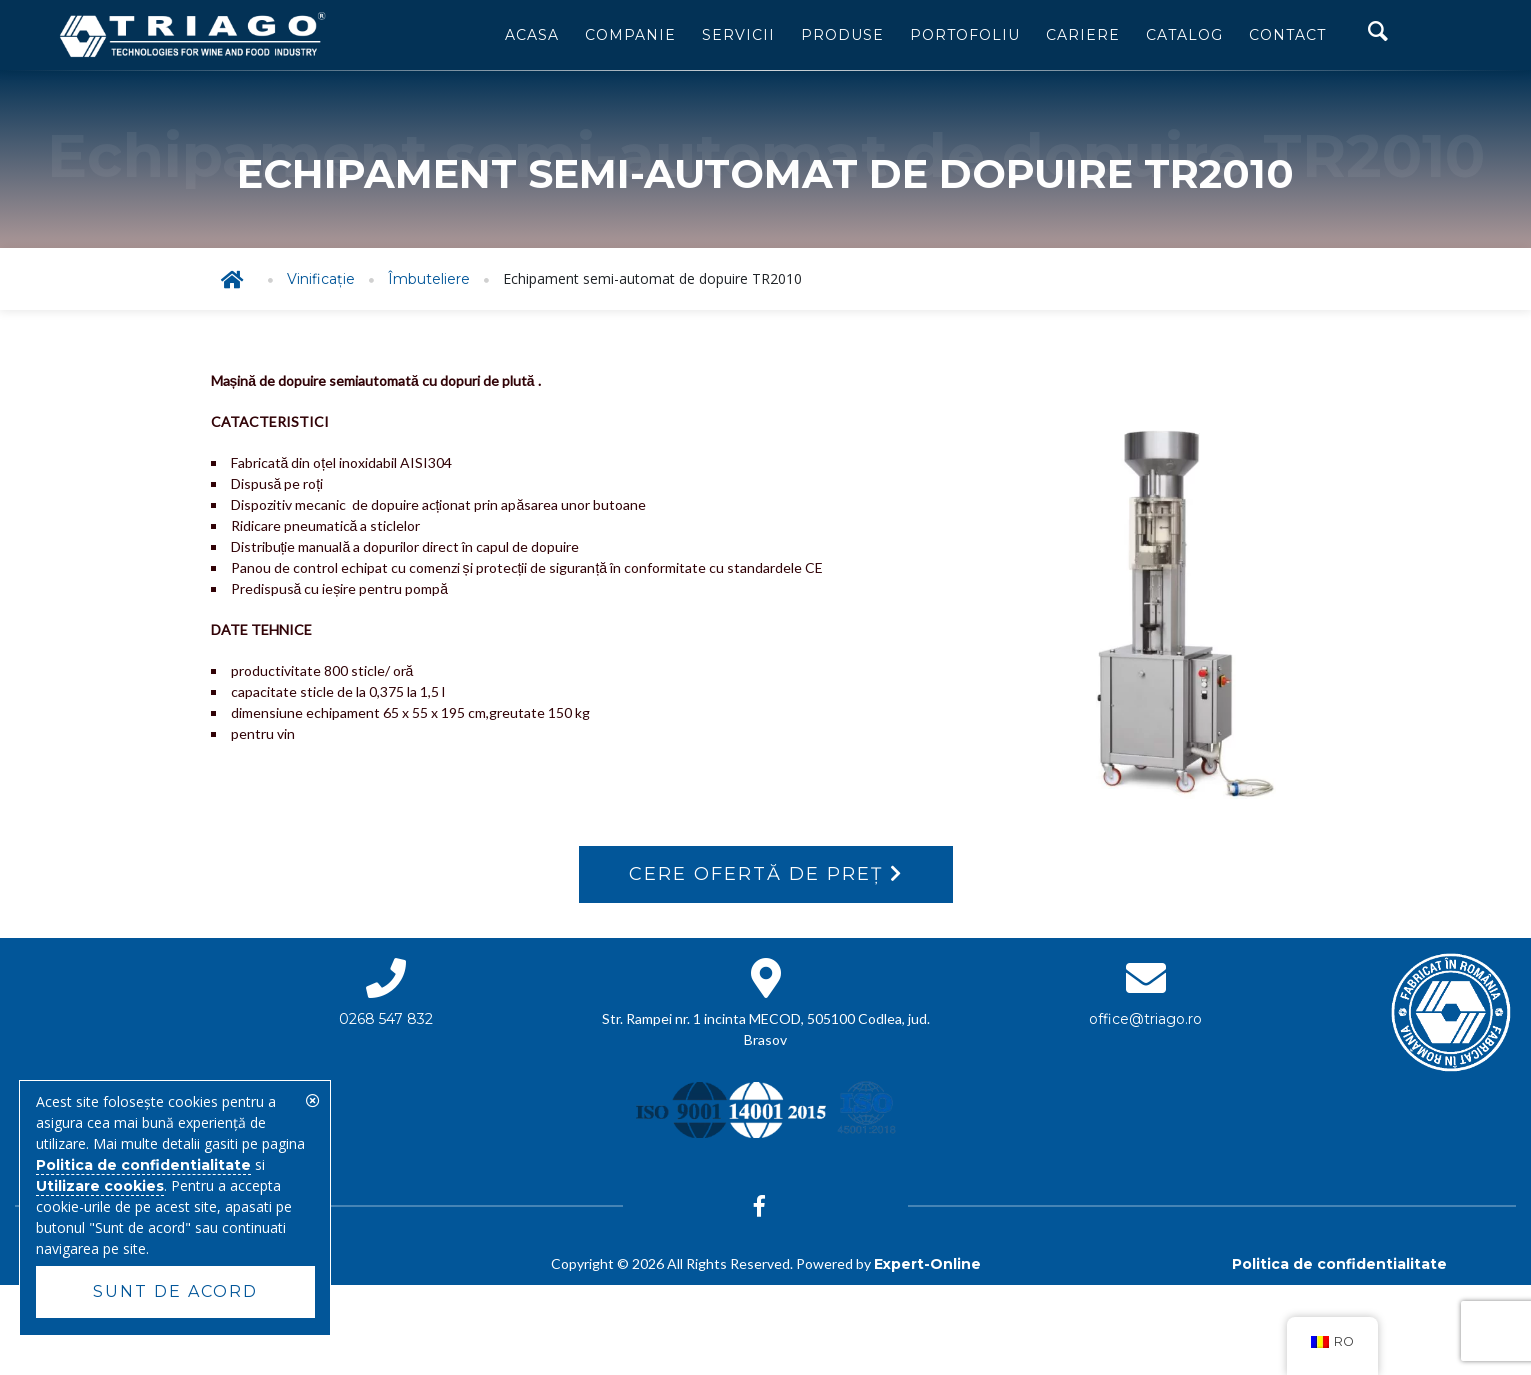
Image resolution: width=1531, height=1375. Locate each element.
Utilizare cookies (100, 1186)
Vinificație (321, 279)
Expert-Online (927, 1264)
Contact (1287, 35)
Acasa (532, 35)
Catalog (1184, 35)
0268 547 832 (386, 1019)
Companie (630, 35)
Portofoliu (965, 35)
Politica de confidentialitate (1339, 1264)
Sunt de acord (175, 1291)
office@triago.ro (1145, 1019)
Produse (842, 35)
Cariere (1083, 35)
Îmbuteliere (429, 279)
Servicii (738, 35)
